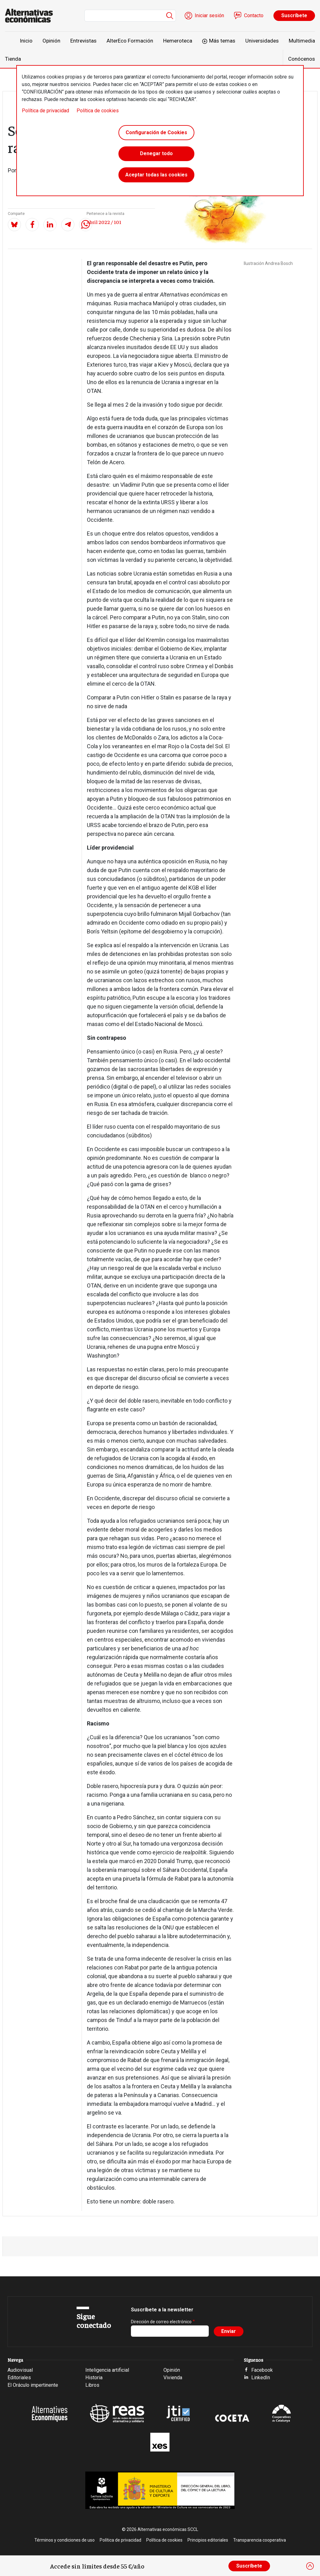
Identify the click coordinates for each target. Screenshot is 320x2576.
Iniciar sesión (209, 15)
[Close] (310, 2566)
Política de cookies (98, 111)
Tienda (13, 59)
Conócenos (301, 59)
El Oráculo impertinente (33, 2385)
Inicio (26, 41)
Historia (93, 2377)
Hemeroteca (177, 41)
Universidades (262, 41)
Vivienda (172, 2377)
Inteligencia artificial (107, 2370)
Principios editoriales (208, 2540)
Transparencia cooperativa (259, 2540)
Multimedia (302, 41)
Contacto (253, 15)
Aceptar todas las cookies (156, 175)
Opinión (51, 41)
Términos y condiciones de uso (64, 2540)
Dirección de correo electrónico (161, 2321)
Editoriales (19, 2377)
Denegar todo (156, 154)
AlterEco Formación (130, 41)
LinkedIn (260, 2377)
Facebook (262, 2370)
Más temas (222, 41)
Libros (92, 2385)
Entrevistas (83, 41)
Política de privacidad (45, 111)
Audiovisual (20, 2370)
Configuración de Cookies (156, 132)
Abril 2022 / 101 (104, 222)
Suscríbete (294, 15)
